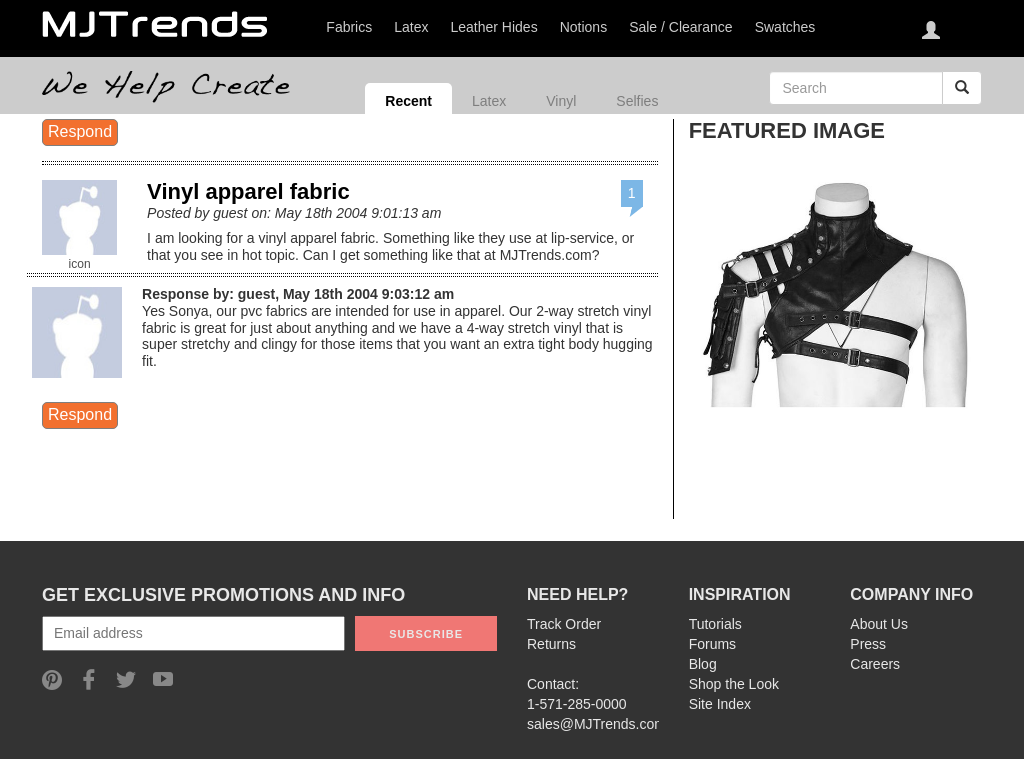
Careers (875, 664)
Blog (703, 664)
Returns (551, 644)
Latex (489, 101)
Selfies (637, 101)
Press (868, 644)
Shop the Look (734, 684)
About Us (879, 624)
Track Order (564, 624)
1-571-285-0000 (577, 704)
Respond (80, 131)
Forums (712, 644)
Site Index (720, 704)
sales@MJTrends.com (596, 724)
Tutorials (715, 624)
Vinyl (561, 101)
